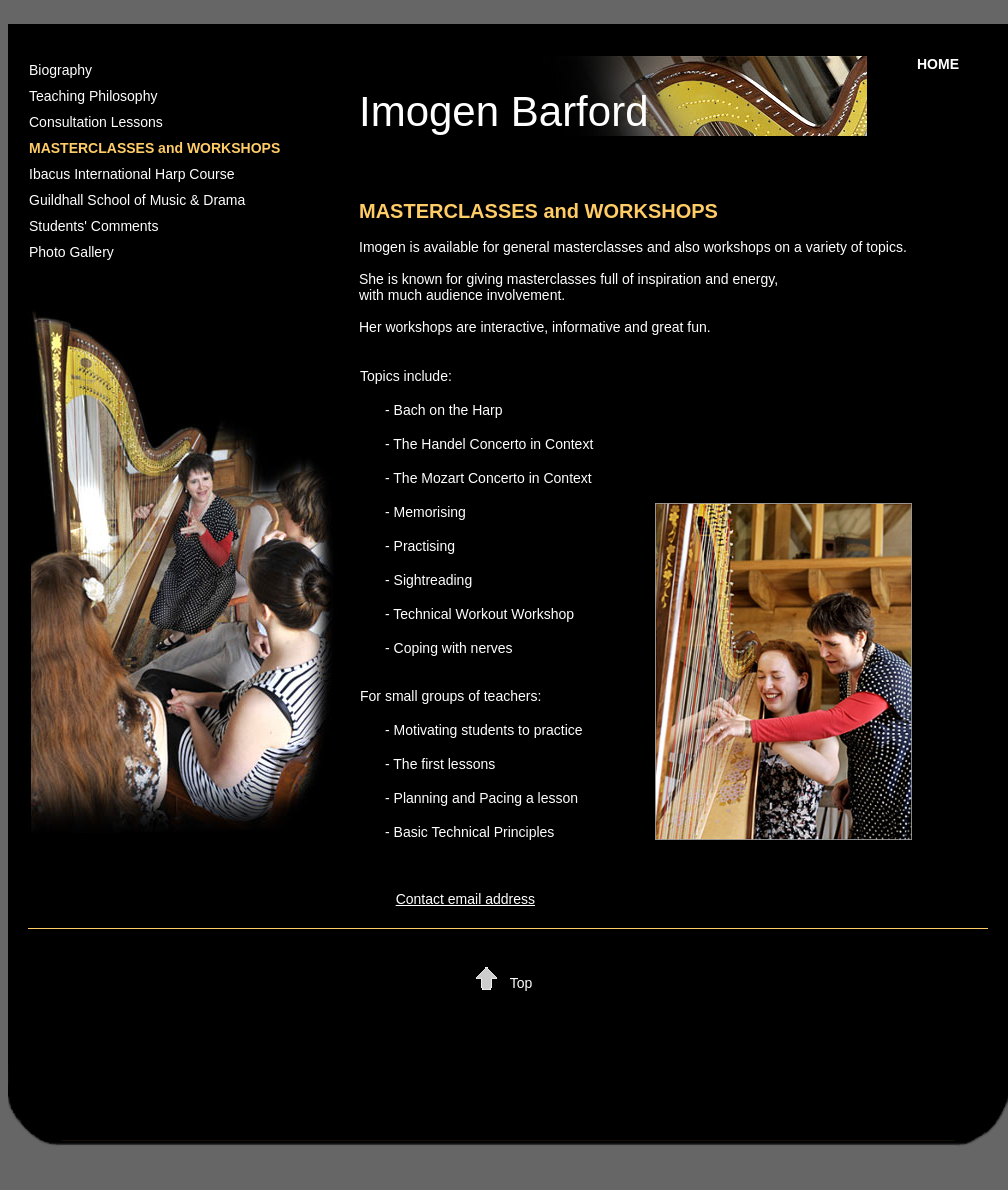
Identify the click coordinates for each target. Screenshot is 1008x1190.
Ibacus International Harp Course (131, 174)
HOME (938, 64)
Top (521, 983)
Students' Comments (94, 226)
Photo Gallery (71, 252)
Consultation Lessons (96, 122)
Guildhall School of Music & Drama (137, 200)
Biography (60, 70)
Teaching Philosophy (93, 96)
